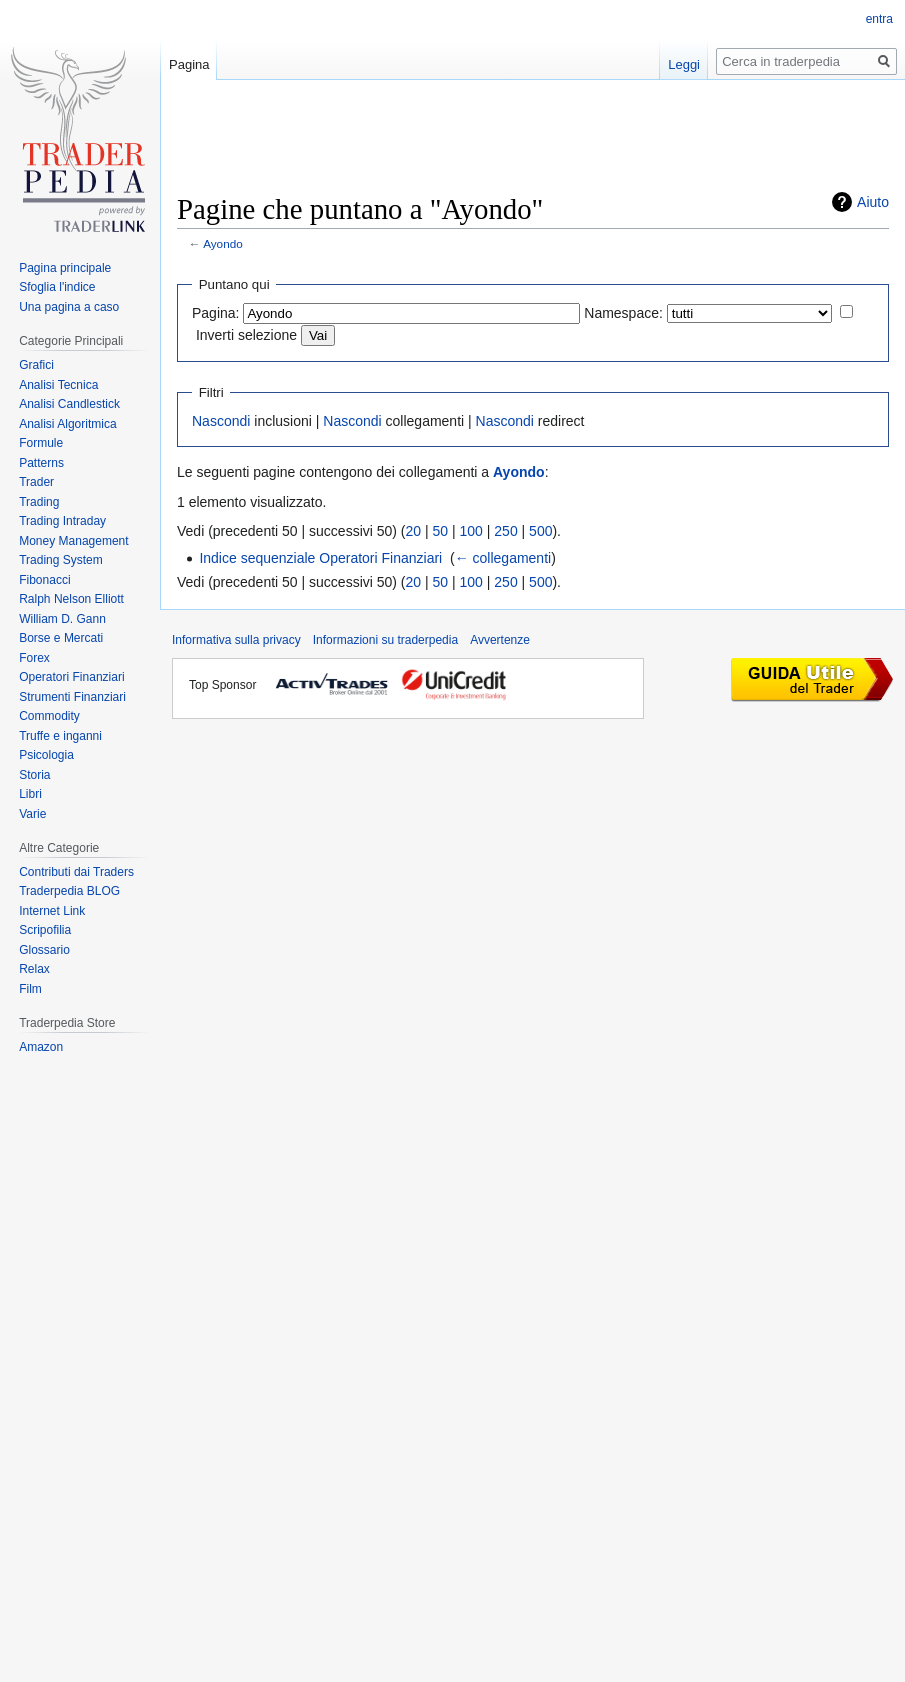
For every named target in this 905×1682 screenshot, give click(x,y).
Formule (41, 443)
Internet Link (52, 911)
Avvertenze (500, 640)
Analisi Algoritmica (67, 424)
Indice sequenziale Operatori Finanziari (320, 558)
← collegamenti (503, 558)
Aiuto (873, 202)
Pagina (189, 64)
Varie (32, 814)
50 (441, 531)
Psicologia (46, 755)
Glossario (44, 950)
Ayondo (223, 243)
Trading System (61, 560)
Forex (34, 658)
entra (879, 19)
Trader (36, 482)
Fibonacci (44, 580)
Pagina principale (65, 268)
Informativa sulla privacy (236, 640)
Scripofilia (45, 930)
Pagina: (215, 313)
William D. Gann (62, 619)
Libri (30, 794)
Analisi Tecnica (58, 385)
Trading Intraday (62, 521)
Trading (39, 502)
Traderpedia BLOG (69, 891)
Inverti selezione (246, 335)
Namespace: (623, 313)
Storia (34, 775)
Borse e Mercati (61, 638)
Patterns (41, 463)
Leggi (684, 64)
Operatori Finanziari (71, 677)
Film (30, 989)
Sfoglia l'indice (57, 287)
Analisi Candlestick (69, 404)
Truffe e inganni (60, 736)
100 (471, 531)
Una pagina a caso (69, 307)
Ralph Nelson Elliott (71, 599)
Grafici (36, 365)
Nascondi (221, 421)
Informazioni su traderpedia (385, 640)
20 (414, 531)
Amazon (41, 1047)
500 (540, 531)
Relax (34, 969)
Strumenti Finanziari (72, 697)
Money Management (73, 541)
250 (505, 531)
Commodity (49, 716)
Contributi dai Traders (76, 872)
